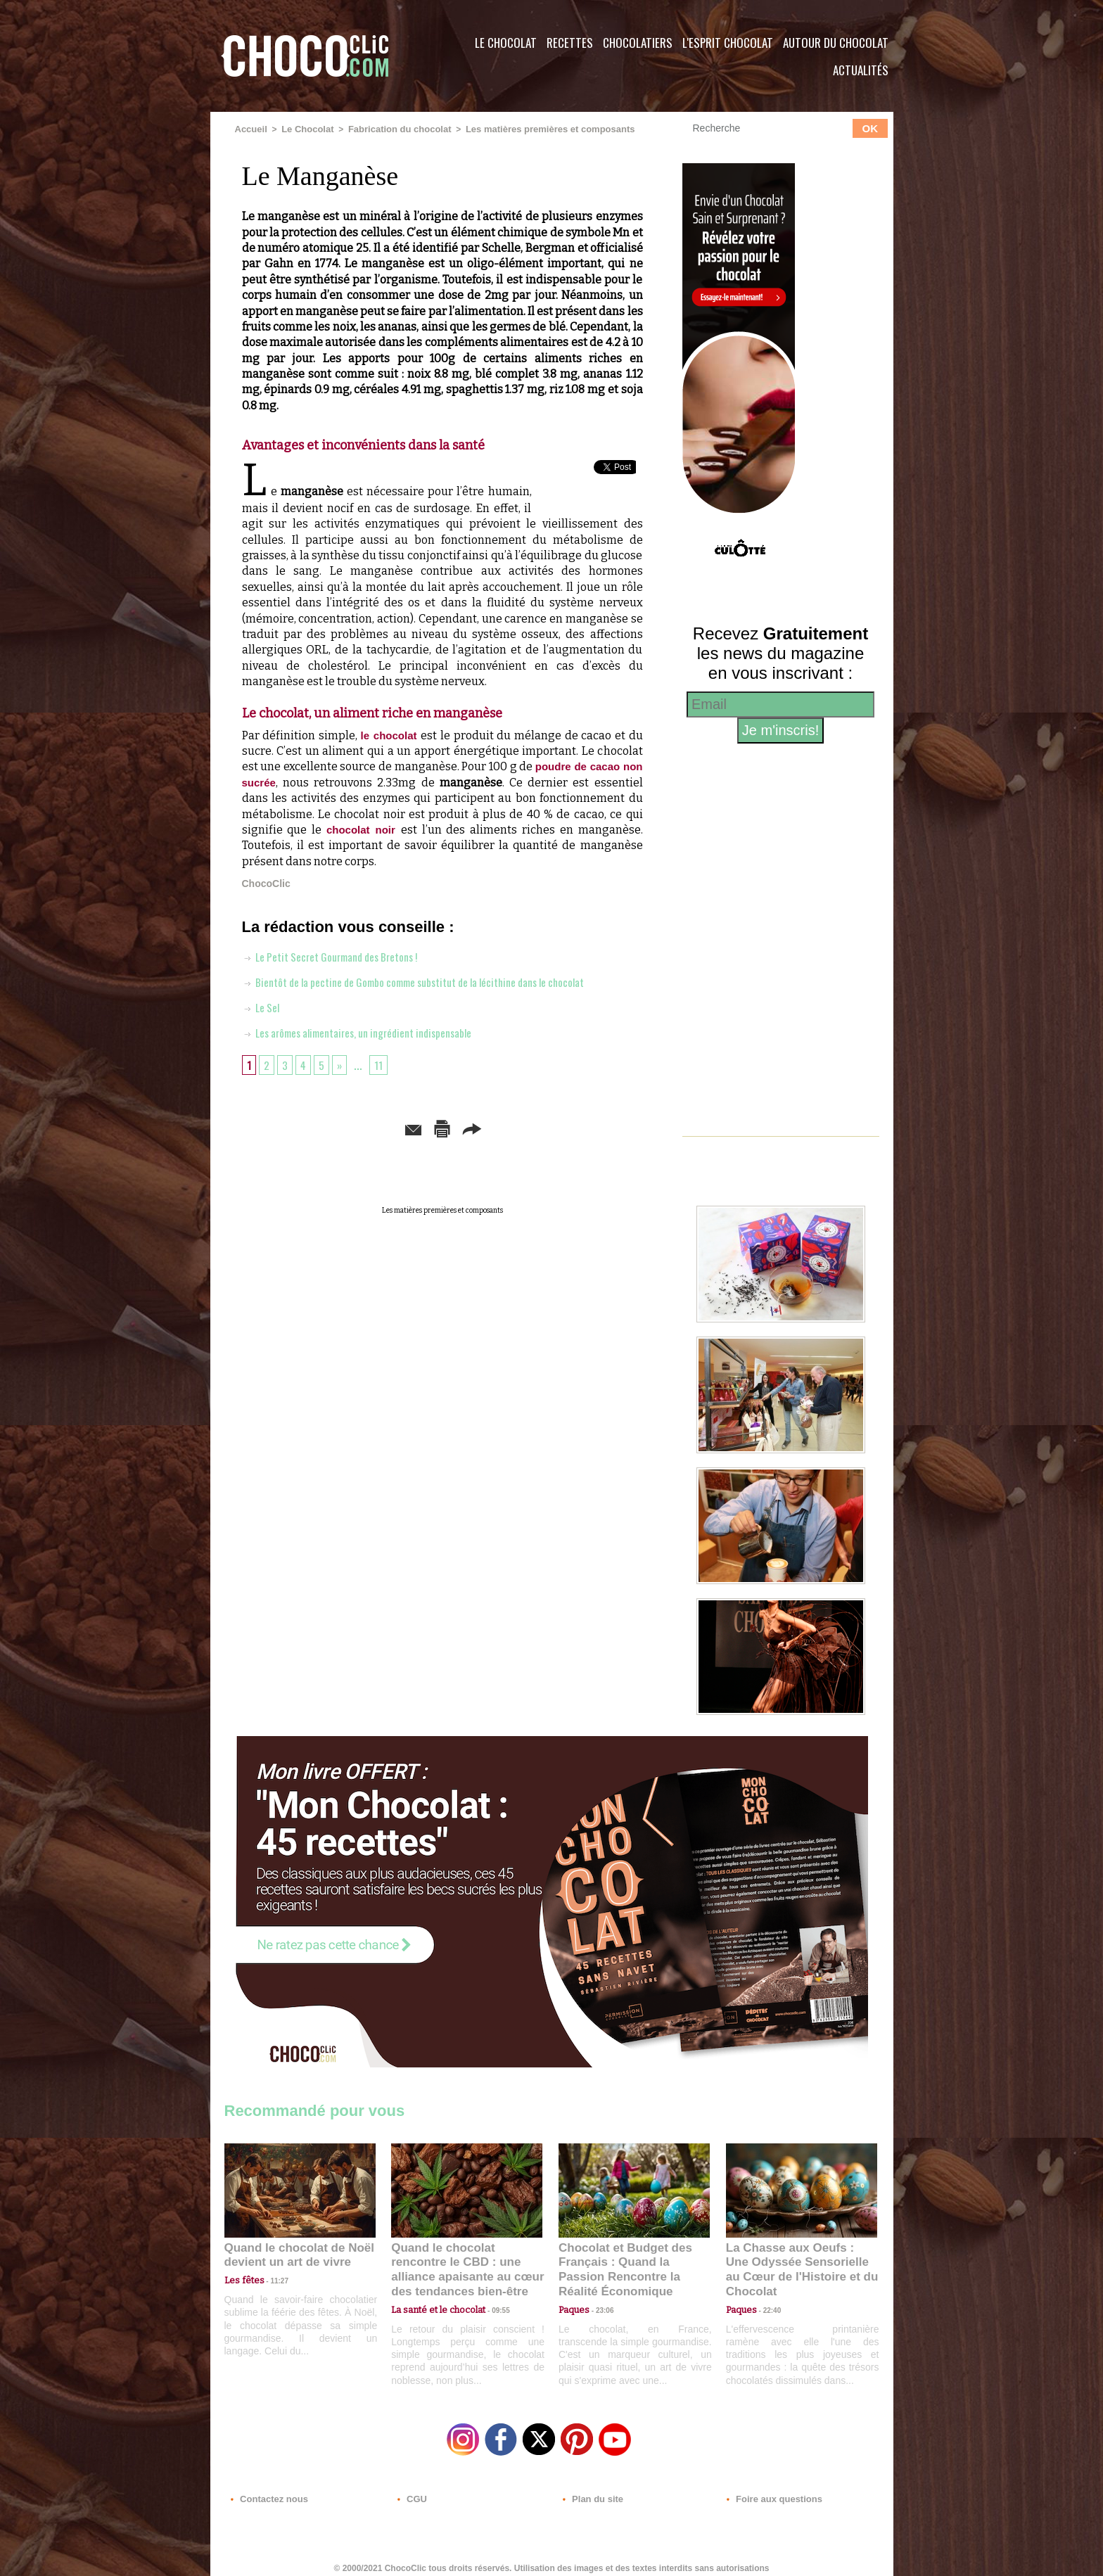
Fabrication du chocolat (389, 129)
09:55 (490, 2292)
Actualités (860, 70)
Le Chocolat (506, 42)
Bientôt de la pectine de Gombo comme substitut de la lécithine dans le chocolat (440, 980)
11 (384, 1063)
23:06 (599, 2306)
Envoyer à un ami (334, 1126)
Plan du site (591, 2491)
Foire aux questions (767, 2491)
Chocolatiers (637, 42)
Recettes (570, 42)
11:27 (271, 2279)
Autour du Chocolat (835, 42)
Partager (571, 1126)
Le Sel (263, 1006)
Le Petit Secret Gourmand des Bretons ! (343, 955)
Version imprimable (463, 1126)
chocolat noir (364, 828)
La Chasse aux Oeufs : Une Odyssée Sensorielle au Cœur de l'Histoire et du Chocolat (795, 2261)
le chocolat (391, 734)
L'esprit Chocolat (727, 42)
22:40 (767, 2292)
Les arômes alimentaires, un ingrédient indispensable (374, 1031)
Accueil (250, 129)
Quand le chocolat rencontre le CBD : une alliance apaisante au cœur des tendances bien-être (465, 2261)
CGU (411, 2491)
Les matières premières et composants (529, 129)
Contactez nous (267, 2491)
